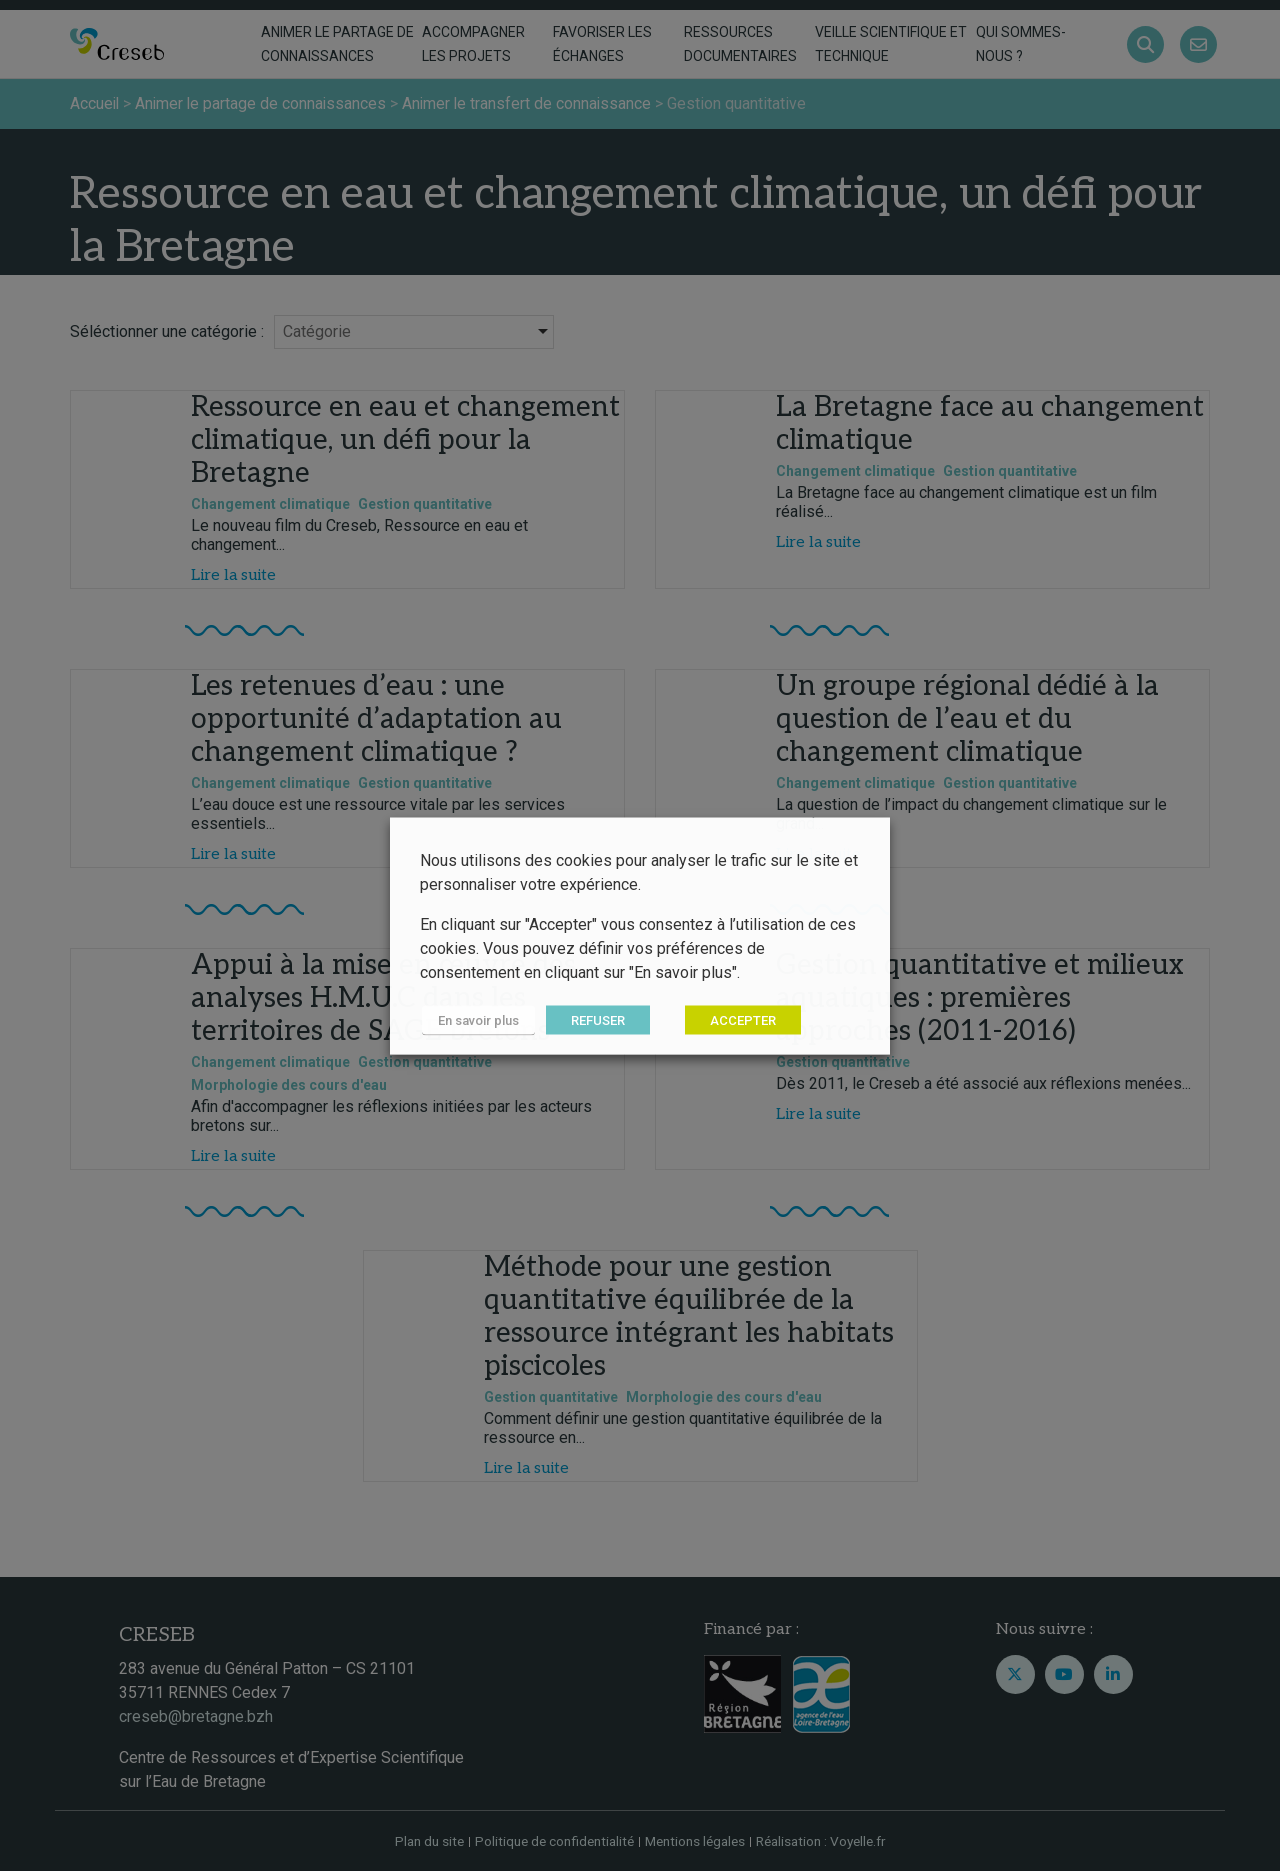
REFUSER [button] (594, 1019)
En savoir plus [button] (476, 1019)
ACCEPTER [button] (739, 1019)
